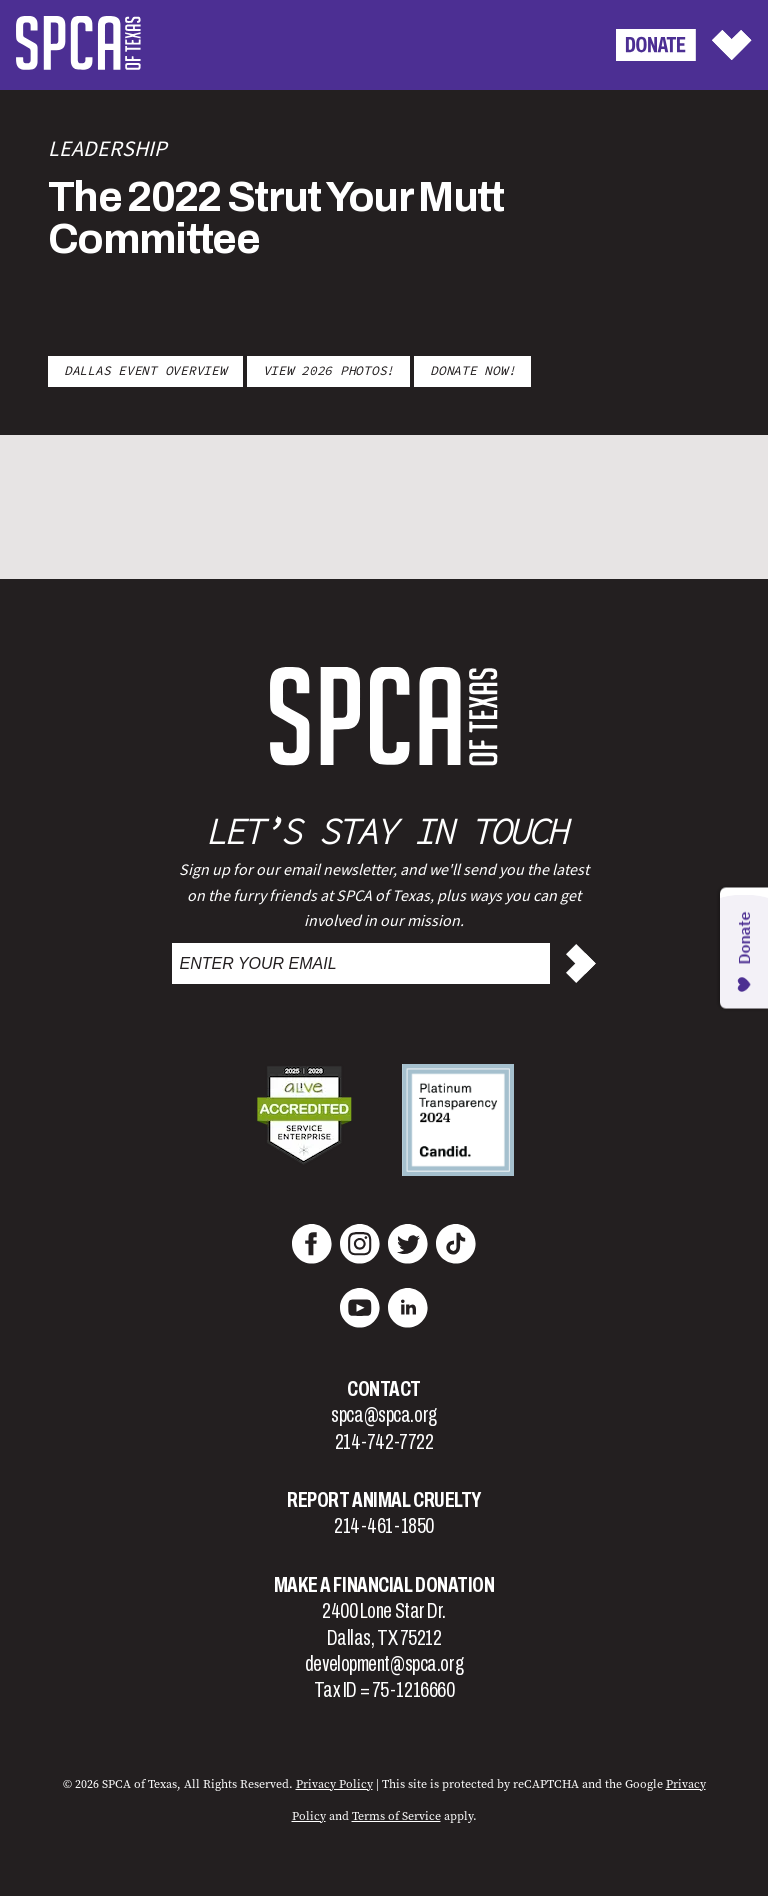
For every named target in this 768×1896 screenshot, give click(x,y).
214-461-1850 (384, 1526)
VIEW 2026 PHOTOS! (329, 370)
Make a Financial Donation (384, 1585)
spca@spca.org (383, 1415)
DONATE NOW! (472, 370)
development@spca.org (384, 1664)
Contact (384, 1389)
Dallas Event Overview (145, 370)
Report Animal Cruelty (384, 1500)
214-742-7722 (384, 1442)
